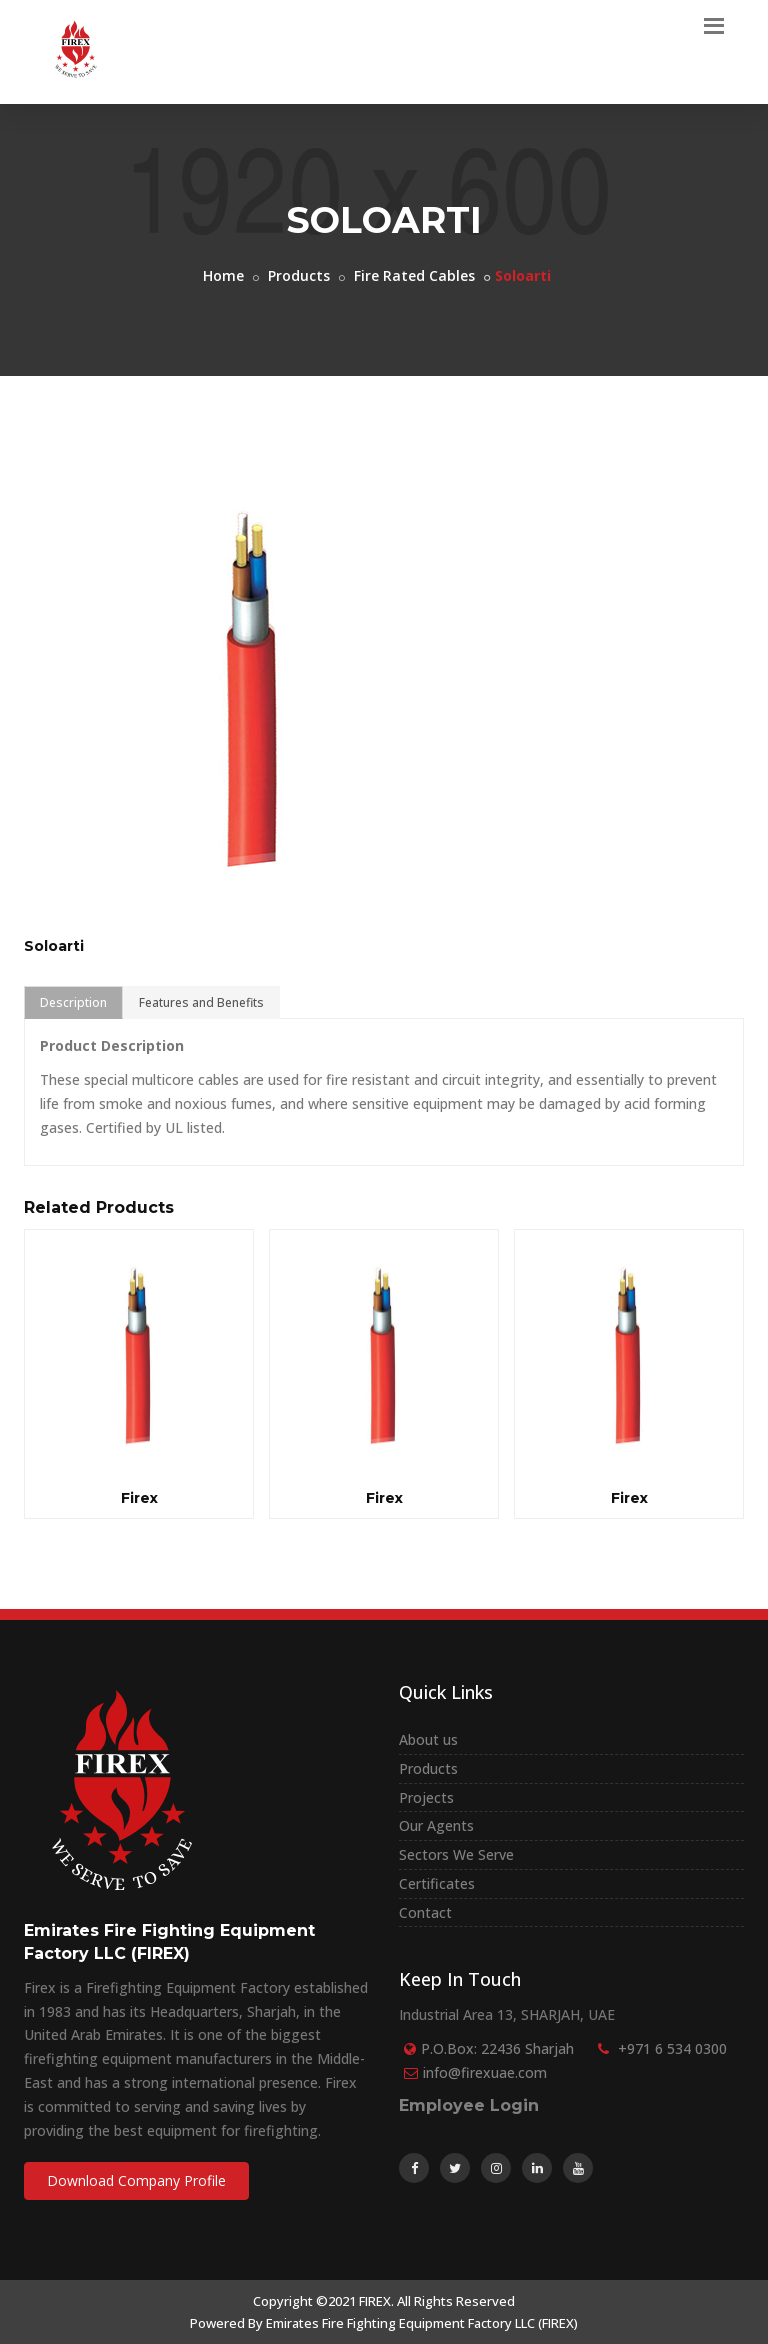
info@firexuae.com (485, 2072)
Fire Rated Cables (414, 275)
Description (73, 1002)
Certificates (437, 1883)
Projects (426, 1797)
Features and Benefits (201, 1002)
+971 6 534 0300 (672, 2048)
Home (223, 275)
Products (299, 275)
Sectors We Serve (456, 1854)
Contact (425, 1912)
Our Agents (436, 1825)
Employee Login (469, 2105)
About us (428, 1739)
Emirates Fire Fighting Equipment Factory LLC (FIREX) (422, 2323)
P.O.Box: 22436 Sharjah (497, 2048)
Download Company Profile (136, 2180)
